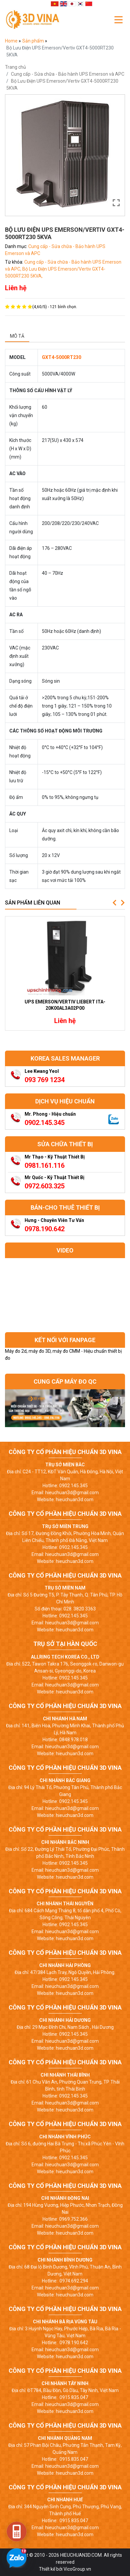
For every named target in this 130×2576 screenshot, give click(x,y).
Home (12, 40)
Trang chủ (15, 67)
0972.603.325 (45, 1186)
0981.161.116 (45, 1165)
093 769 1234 (45, 1080)
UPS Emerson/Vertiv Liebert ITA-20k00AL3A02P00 (65, 1005)
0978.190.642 (45, 1229)
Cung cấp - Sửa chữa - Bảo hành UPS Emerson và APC (67, 74)
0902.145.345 (45, 1123)
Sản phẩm (33, 40)
